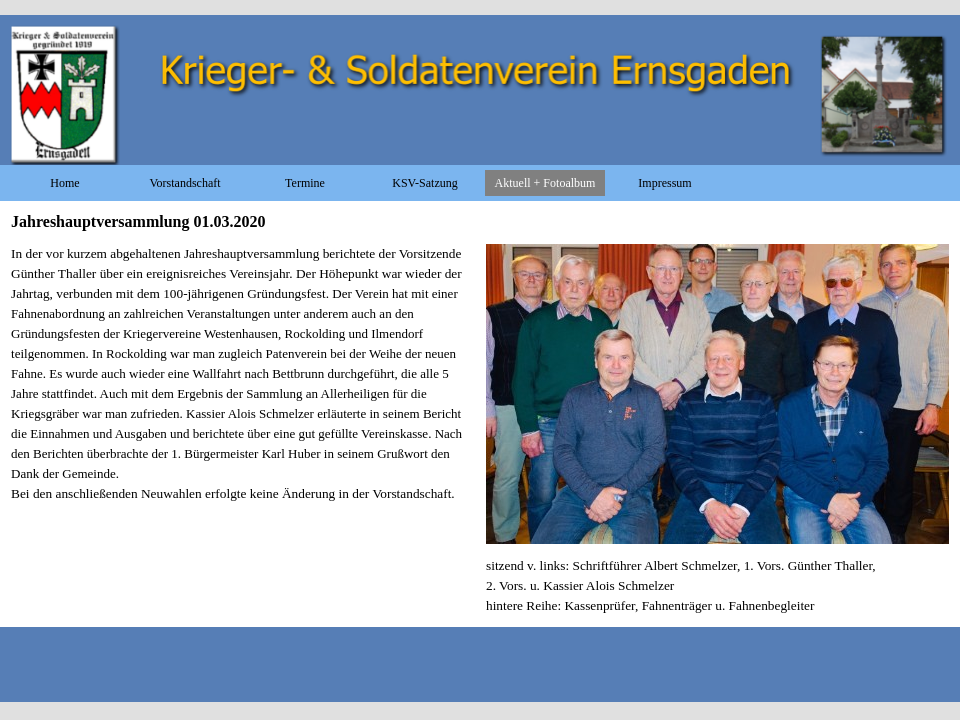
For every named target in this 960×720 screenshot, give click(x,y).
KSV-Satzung (425, 183)
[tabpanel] (242, 384)
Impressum (664, 183)
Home (64, 183)
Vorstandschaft (184, 183)
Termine (305, 183)
